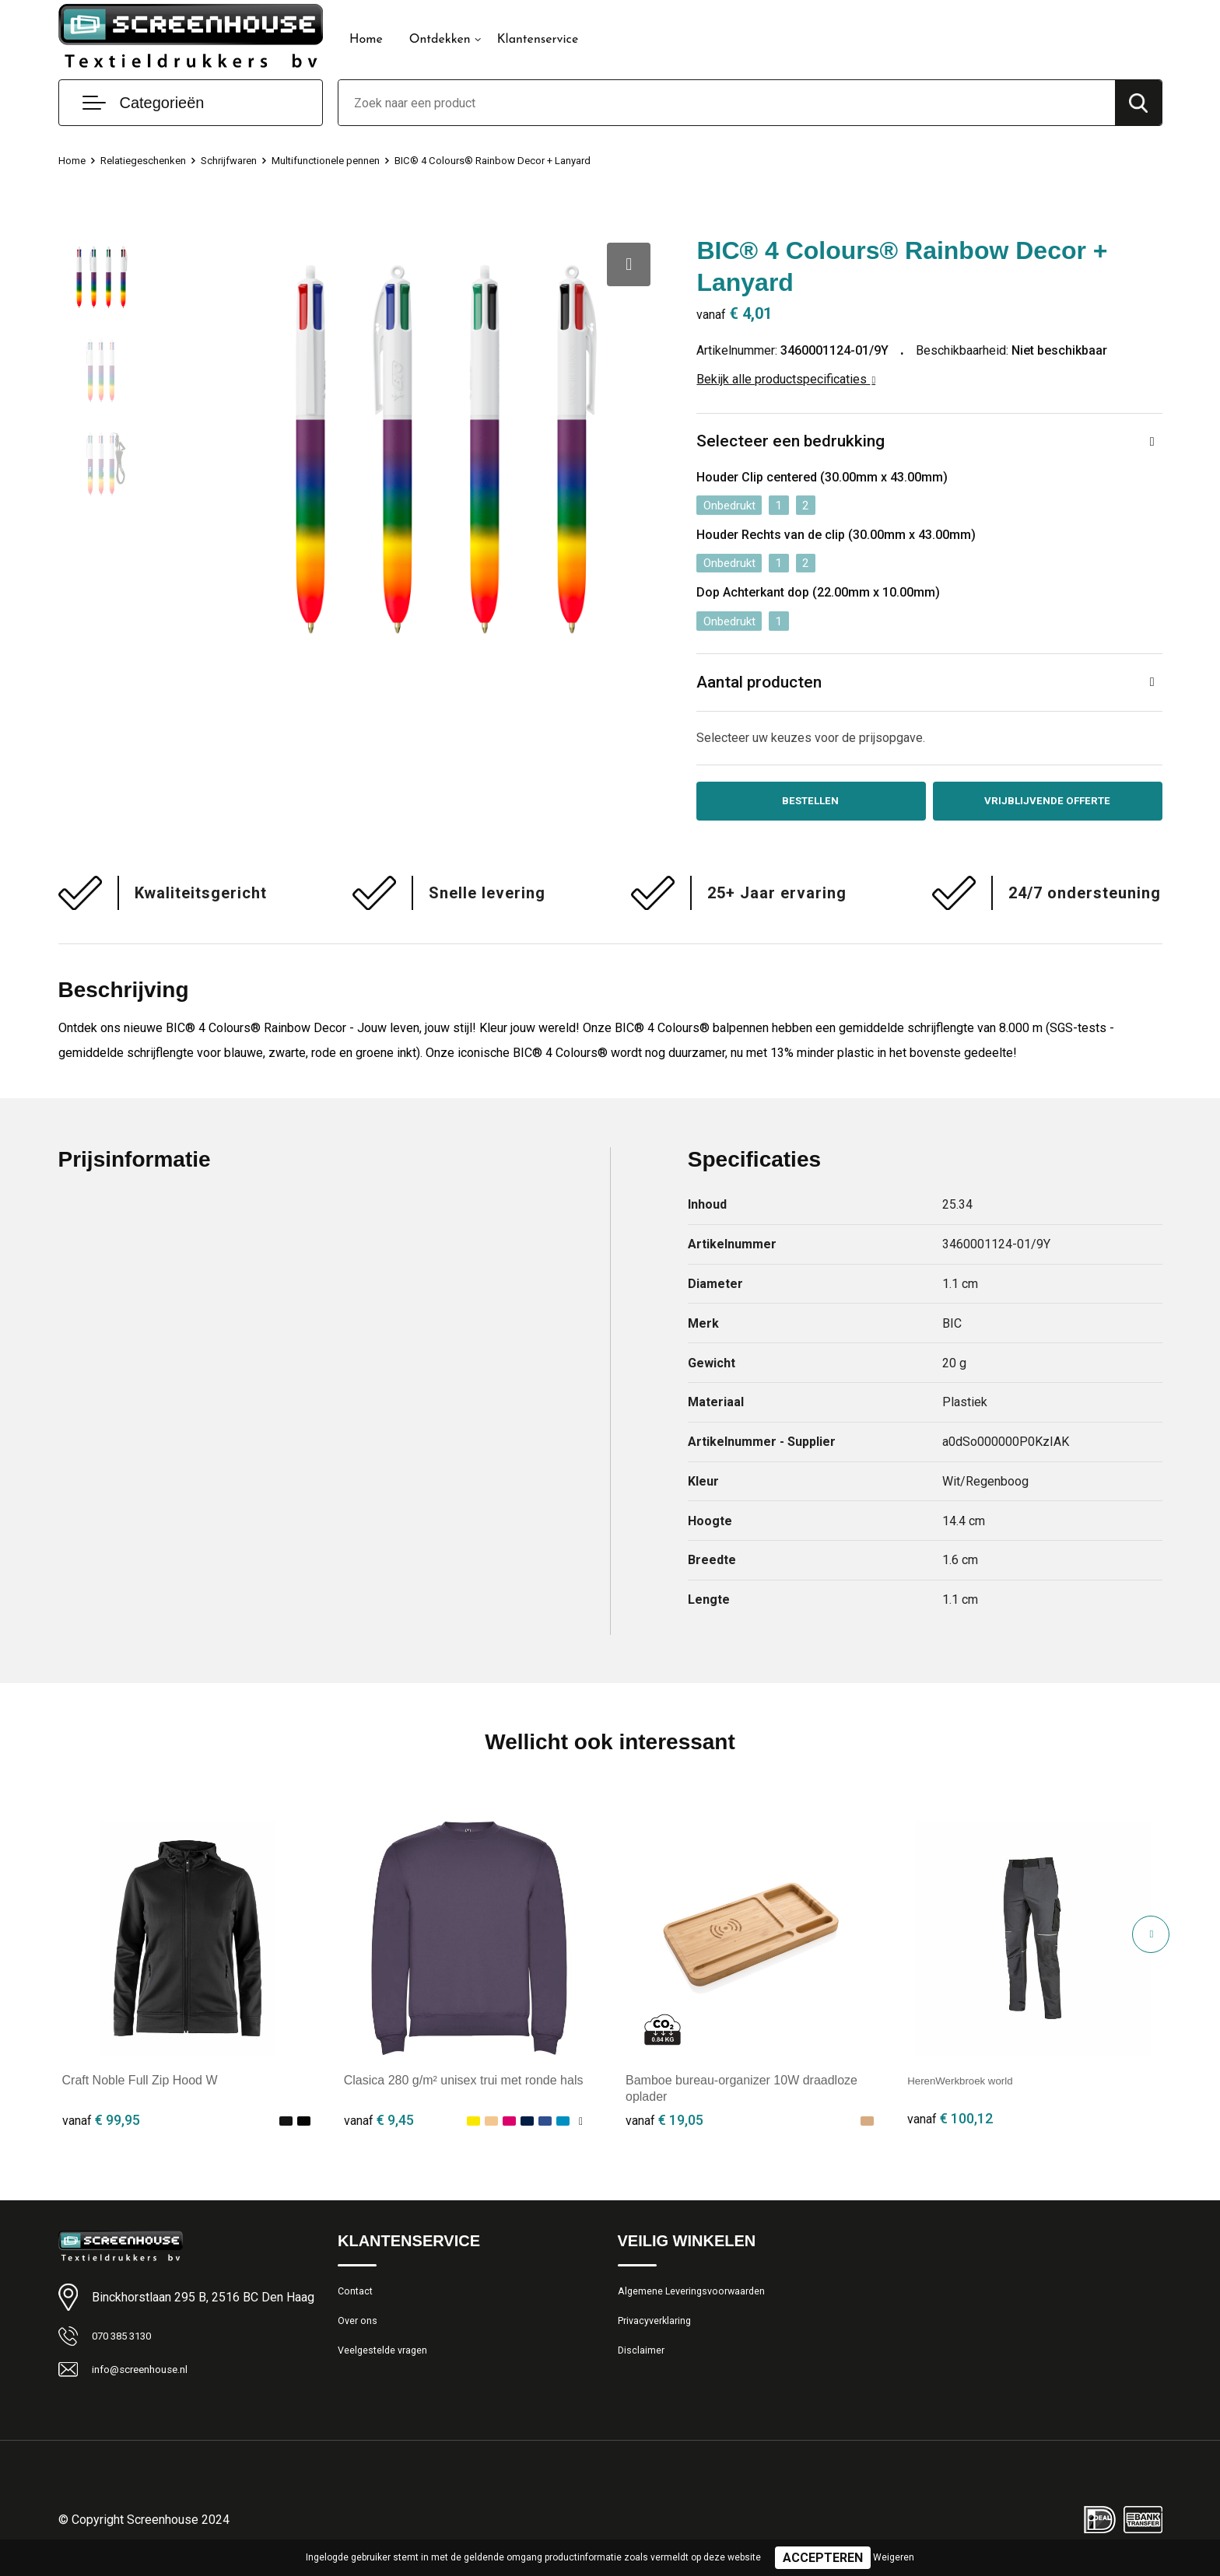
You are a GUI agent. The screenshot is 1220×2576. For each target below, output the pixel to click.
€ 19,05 (664, 2127)
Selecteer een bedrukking (792, 442)
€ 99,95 (101, 2127)
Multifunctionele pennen (354, 160)
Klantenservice (538, 39)
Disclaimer (644, 2368)
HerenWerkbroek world (970, 2088)
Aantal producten (762, 685)
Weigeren (893, 2557)
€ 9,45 (379, 2127)
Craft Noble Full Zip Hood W (140, 2088)
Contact (358, 2301)
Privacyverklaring (660, 2334)
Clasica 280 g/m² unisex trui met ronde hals (464, 2088)
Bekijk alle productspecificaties (785, 379)
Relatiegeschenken (152, 160)
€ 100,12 (950, 2127)
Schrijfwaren (247, 160)
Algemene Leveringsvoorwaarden (703, 2301)
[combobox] (726, 102)
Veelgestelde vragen (389, 2368)
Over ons (361, 2334)
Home (366, 39)
